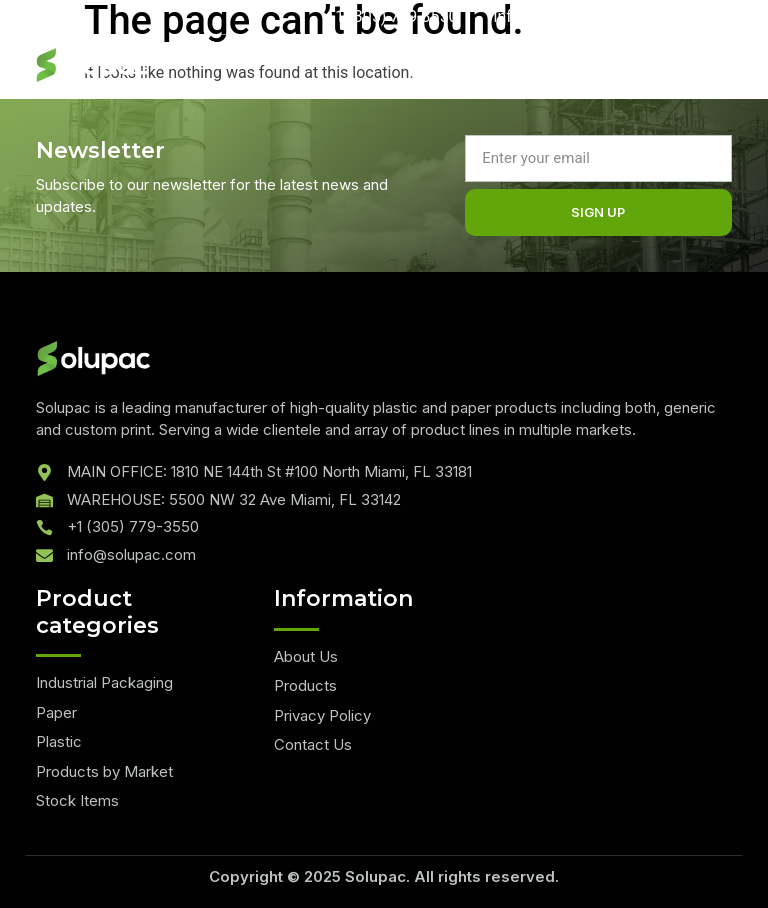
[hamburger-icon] (626, 71)
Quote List (218, 45)
